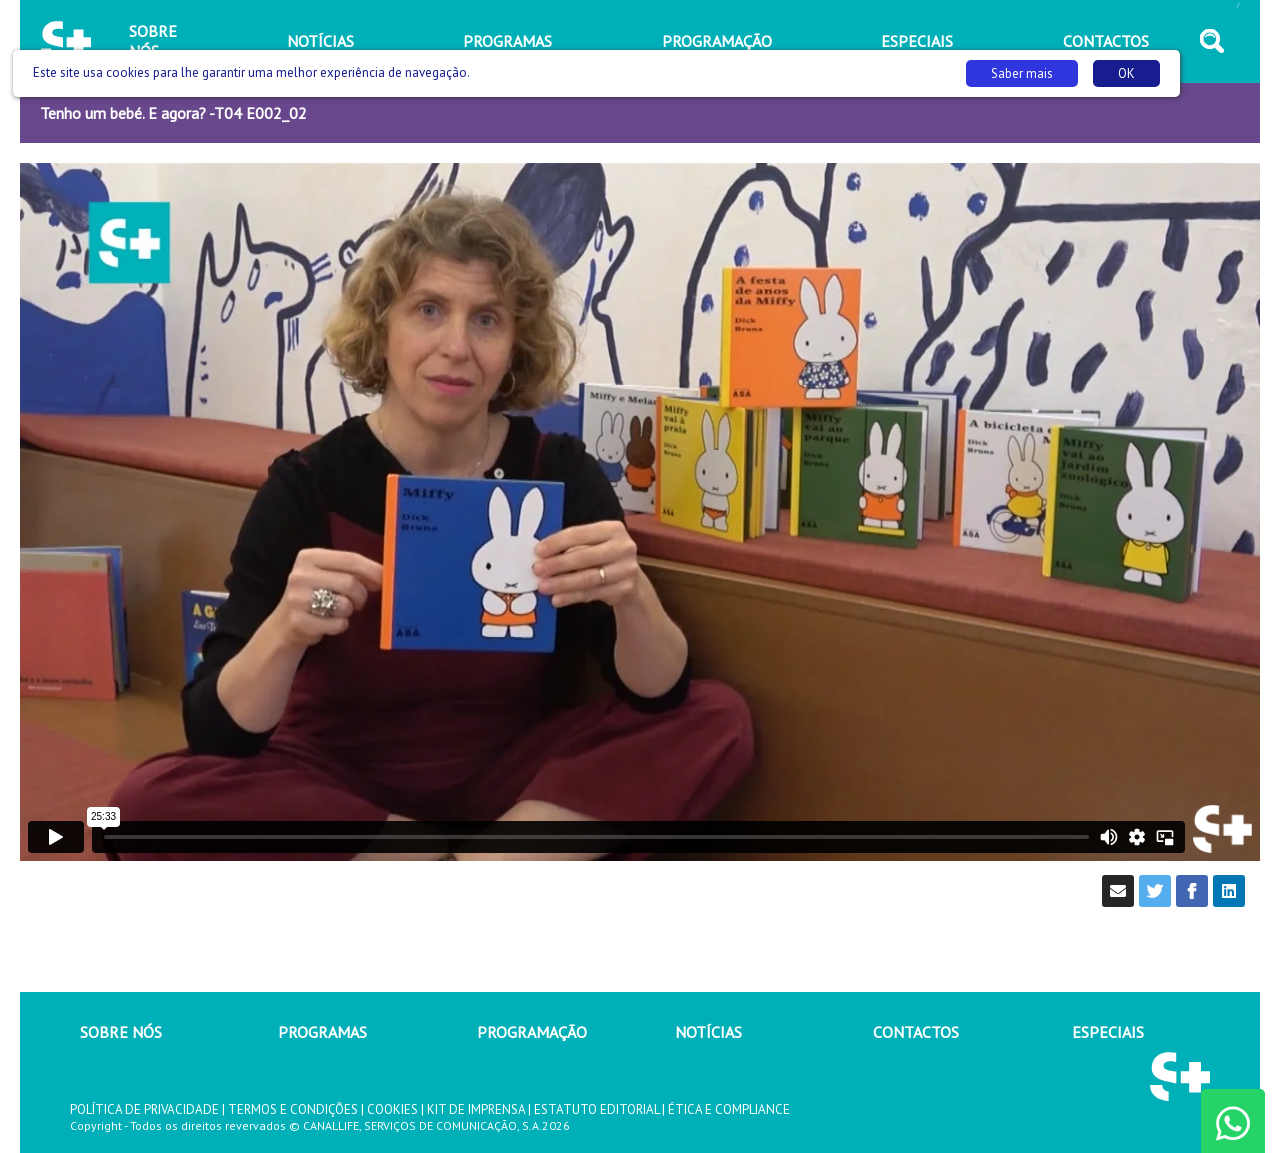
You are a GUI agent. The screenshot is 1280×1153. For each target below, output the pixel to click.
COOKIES (392, 1109)
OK (1126, 73)
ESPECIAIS (1108, 1032)
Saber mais (1022, 73)
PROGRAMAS (322, 1032)
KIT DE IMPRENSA (476, 1109)
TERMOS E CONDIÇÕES (293, 1109)
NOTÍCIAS (708, 1032)
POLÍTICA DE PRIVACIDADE (144, 1109)
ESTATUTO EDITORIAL (596, 1109)
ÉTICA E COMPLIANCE (729, 1109)
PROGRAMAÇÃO (532, 1032)
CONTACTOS (916, 1032)
